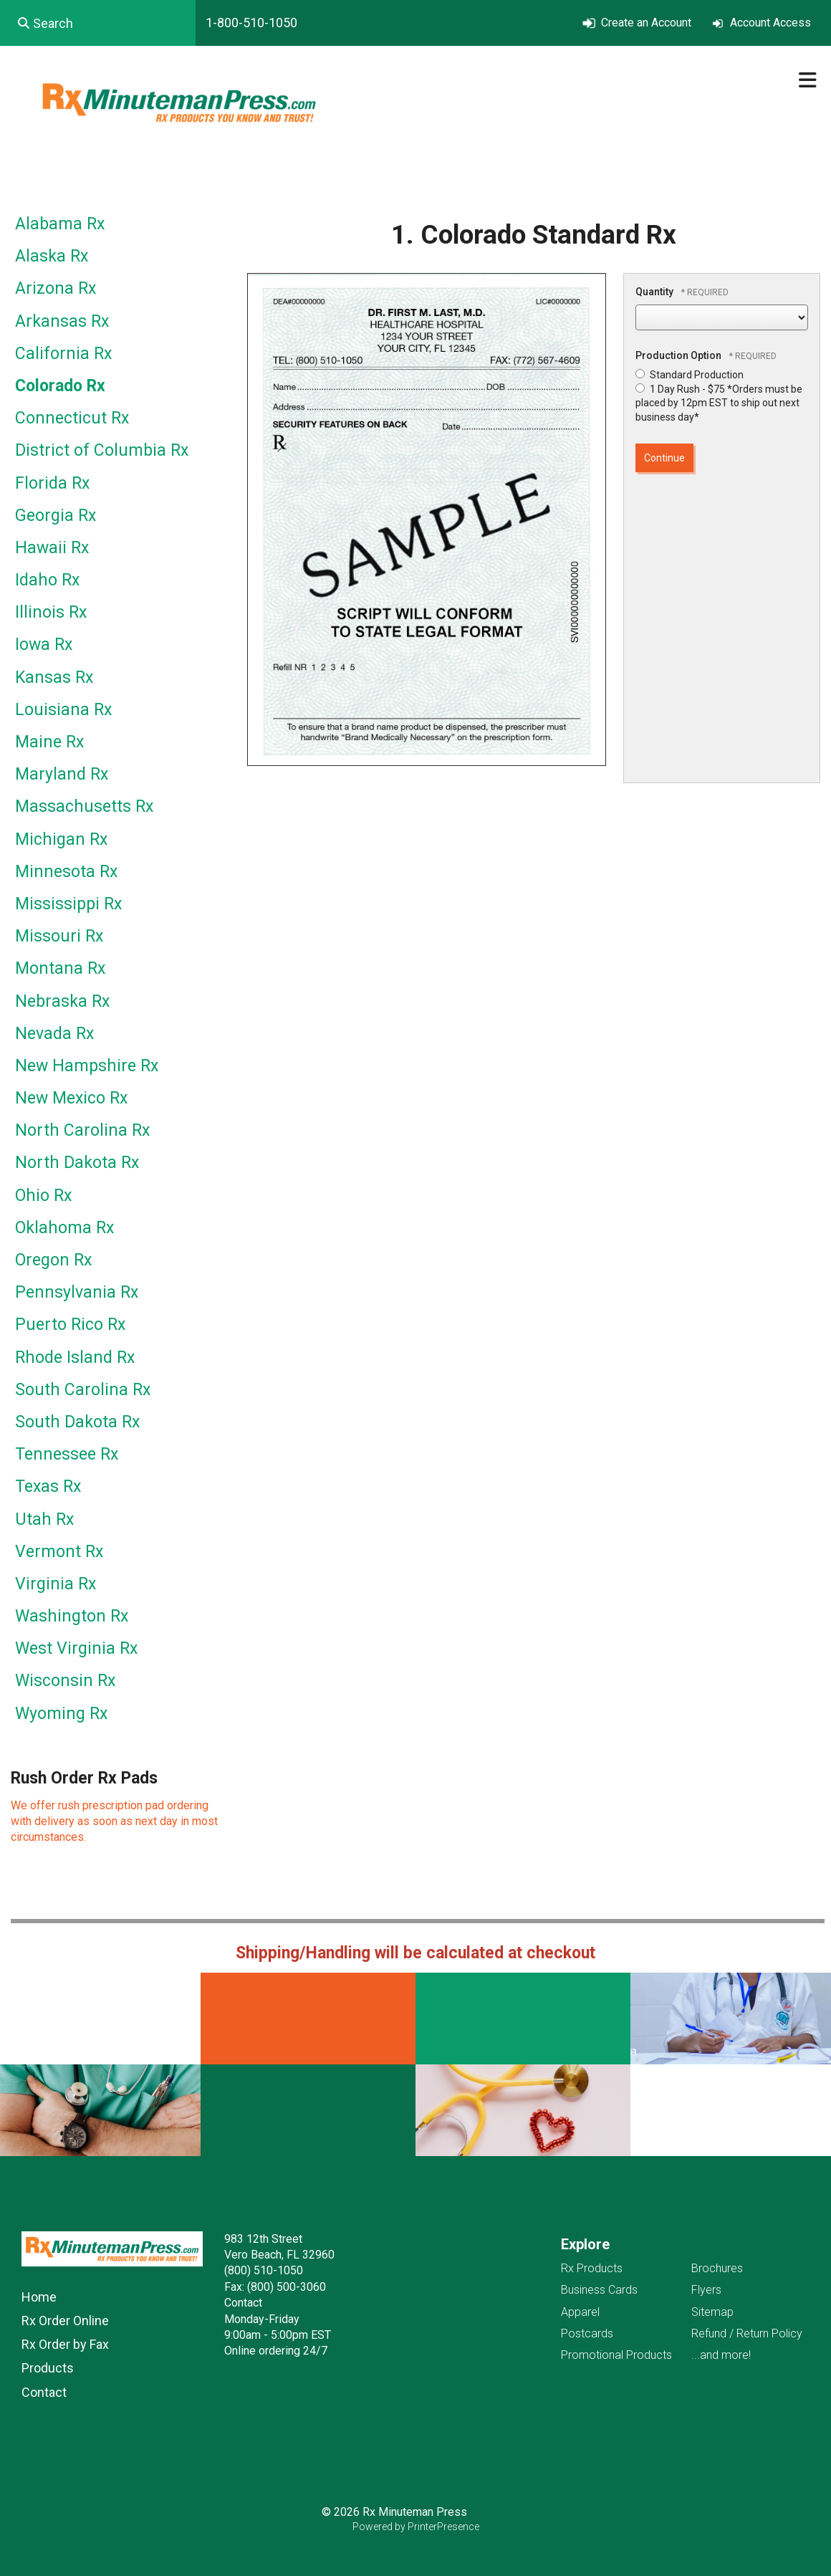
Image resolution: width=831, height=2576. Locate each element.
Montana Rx (60, 968)
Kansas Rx (54, 677)
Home (39, 2296)
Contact (44, 2392)
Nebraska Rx (62, 1001)
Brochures (717, 2268)
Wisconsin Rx (65, 1680)
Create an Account (646, 22)
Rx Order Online (65, 2320)
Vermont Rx (59, 1551)
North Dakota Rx (77, 1162)
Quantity (654, 291)
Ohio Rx (43, 1195)
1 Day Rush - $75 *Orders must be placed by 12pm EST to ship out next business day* (718, 403)
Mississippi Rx (68, 904)
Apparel (580, 2312)
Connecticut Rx (72, 418)
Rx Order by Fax (65, 2344)
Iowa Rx (43, 644)
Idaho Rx (47, 580)
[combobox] (98, 23)
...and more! (721, 2355)
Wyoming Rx (61, 1713)
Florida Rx (52, 483)
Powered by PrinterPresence (415, 2526)
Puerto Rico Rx (70, 1324)
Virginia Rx (55, 1584)
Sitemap (712, 2312)
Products (47, 2367)
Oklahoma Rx (64, 1227)
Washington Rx (71, 1616)
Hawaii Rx (52, 547)
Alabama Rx (60, 224)
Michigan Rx (61, 839)
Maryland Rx (61, 774)
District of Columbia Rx (101, 450)
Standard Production (689, 374)
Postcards (587, 2333)
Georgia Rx (55, 515)
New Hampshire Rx (86, 1066)
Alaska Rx (51, 256)
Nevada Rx (54, 1033)
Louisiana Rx (63, 709)
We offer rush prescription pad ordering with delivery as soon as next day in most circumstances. (114, 1821)
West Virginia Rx (76, 1648)
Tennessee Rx (66, 1454)
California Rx (63, 353)
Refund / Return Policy (746, 2333)
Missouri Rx (59, 936)
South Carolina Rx (82, 1389)
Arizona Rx (55, 288)
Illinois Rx (51, 612)
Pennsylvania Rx (76, 1292)
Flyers (706, 2290)
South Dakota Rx (77, 1422)
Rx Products (592, 2268)
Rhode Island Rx (75, 1357)
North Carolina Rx (82, 1130)
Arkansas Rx (62, 321)
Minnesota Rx (66, 871)
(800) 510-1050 (263, 2270)
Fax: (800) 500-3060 (275, 2287)
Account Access (770, 22)
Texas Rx (48, 1486)
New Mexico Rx (71, 1098)
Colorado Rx (60, 386)
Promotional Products (616, 2355)
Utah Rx (44, 1519)
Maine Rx (49, 742)
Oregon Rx (53, 1260)
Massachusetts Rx (84, 806)
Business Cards (599, 2290)
